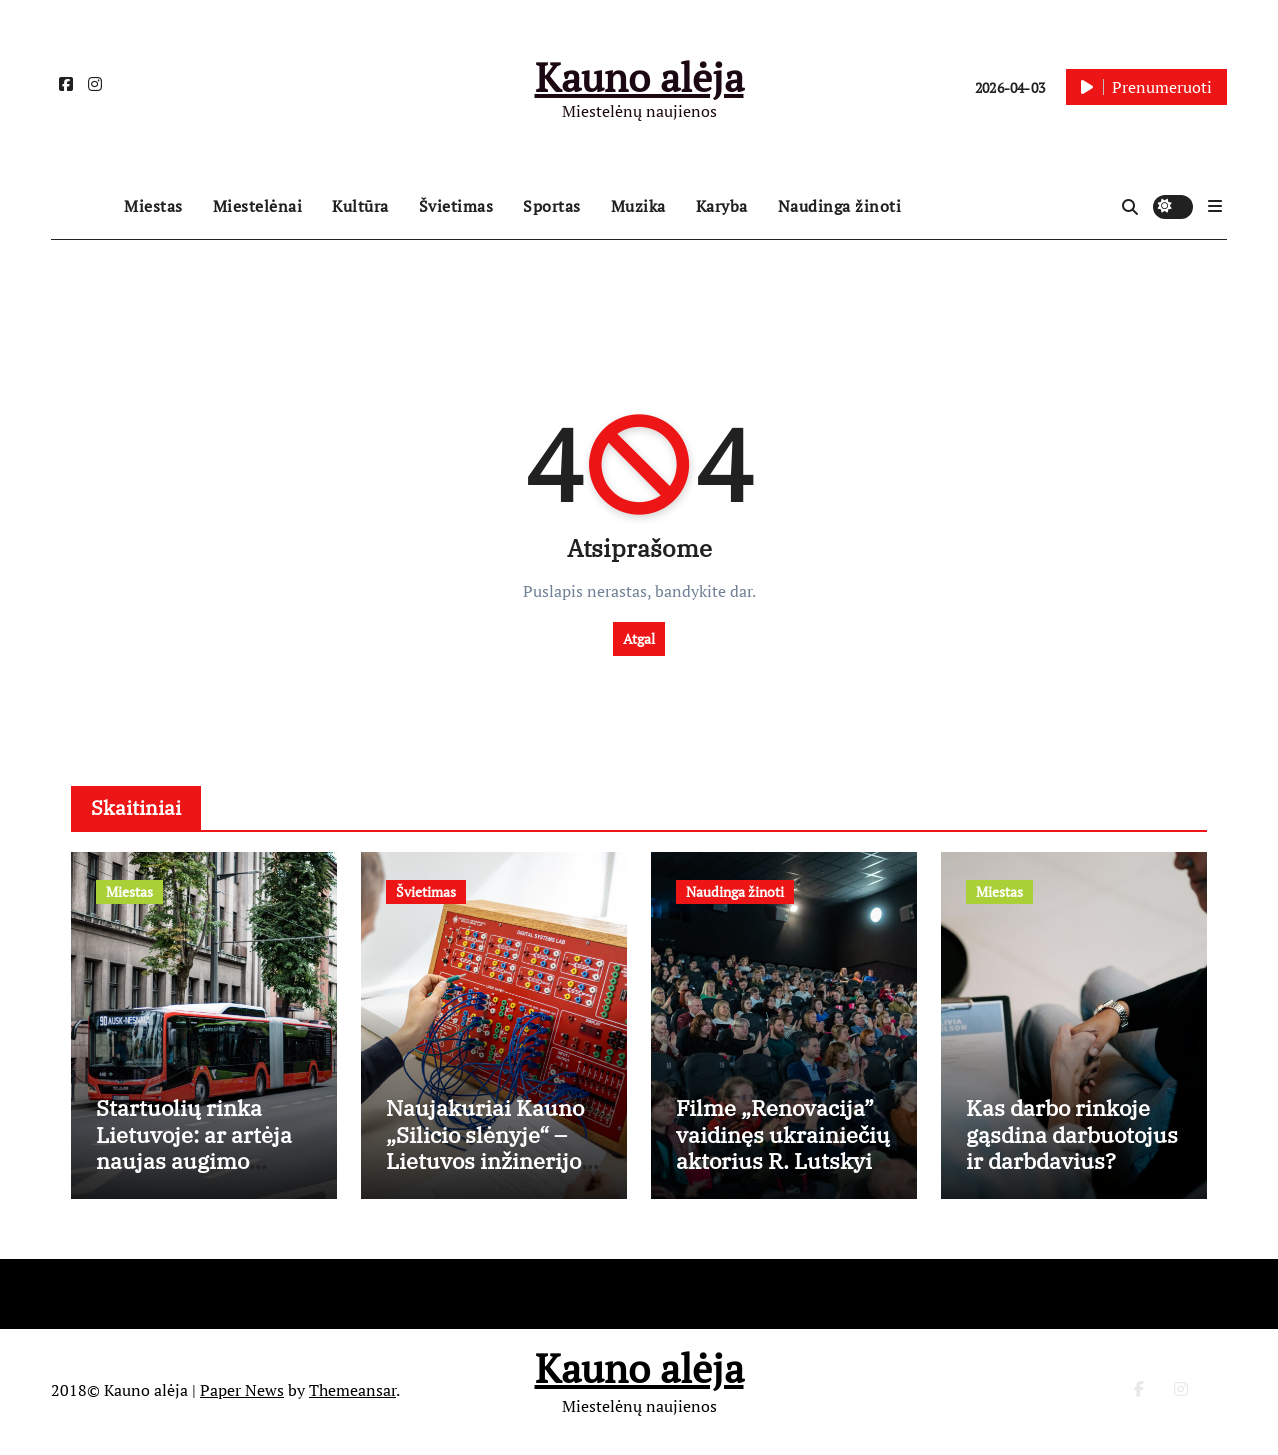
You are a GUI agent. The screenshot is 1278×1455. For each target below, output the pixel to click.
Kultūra (360, 206)
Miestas (153, 206)
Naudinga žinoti (840, 206)
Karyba (722, 206)
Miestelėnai (258, 206)
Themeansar (352, 1393)
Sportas (552, 206)
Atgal (639, 638)
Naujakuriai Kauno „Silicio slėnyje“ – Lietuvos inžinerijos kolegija (489, 1150)
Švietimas (456, 206)
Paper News (242, 1393)
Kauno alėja (639, 76)
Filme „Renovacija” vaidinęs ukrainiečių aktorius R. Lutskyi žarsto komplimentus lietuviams (783, 1176)
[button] (1215, 206)
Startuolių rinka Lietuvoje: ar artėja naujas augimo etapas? (194, 1150)
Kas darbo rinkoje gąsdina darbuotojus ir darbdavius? (1072, 1137)
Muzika (638, 206)
